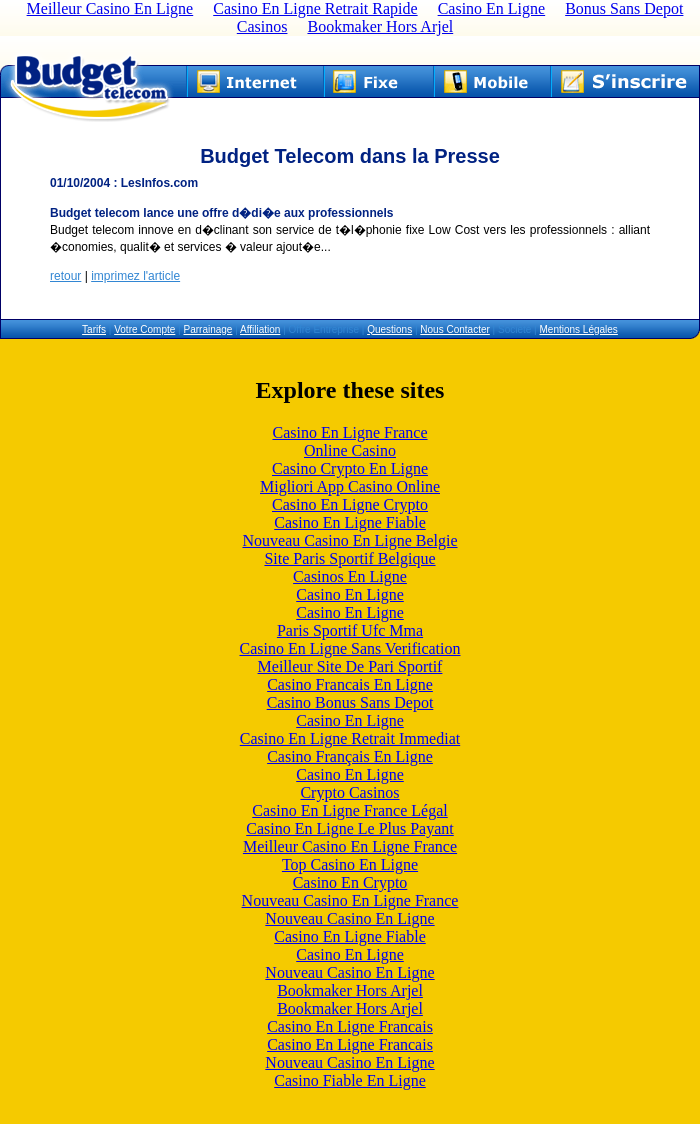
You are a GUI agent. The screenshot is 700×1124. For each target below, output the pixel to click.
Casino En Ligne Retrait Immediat (350, 738)
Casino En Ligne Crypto (350, 504)
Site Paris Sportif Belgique (349, 558)
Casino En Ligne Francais (350, 1026)
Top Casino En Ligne (350, 864)
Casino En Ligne (350, 594)
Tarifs (94, 329)
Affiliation (260, 329)
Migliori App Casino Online (350, 486)
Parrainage (207, 329)
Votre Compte (144, 329)
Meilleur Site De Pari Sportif (350, 666)
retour (65, 276)
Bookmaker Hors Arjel (380, 26)
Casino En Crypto (350, 882)
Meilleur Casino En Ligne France (350, 846)
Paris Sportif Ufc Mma (350, 630)
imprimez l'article (135, 276)
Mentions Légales (578, 329)
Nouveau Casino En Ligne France (350, 900)
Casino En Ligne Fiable (350, 522)
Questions (389, 329)
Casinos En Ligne (350, 576)
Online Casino (350, 450)
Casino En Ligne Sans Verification (350, 648)
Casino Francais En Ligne (350, 684)
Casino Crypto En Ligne (350, 468)
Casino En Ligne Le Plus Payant (350, 828)
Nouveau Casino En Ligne (349, 918)
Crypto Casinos (349, 792)
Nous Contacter (454, 329)
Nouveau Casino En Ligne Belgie (349, 540)
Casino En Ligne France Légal (350, 810)
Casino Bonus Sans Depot (350, 702)
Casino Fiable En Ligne (350, 1080)
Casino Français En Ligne (350, 756)
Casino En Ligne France (349, 432)
